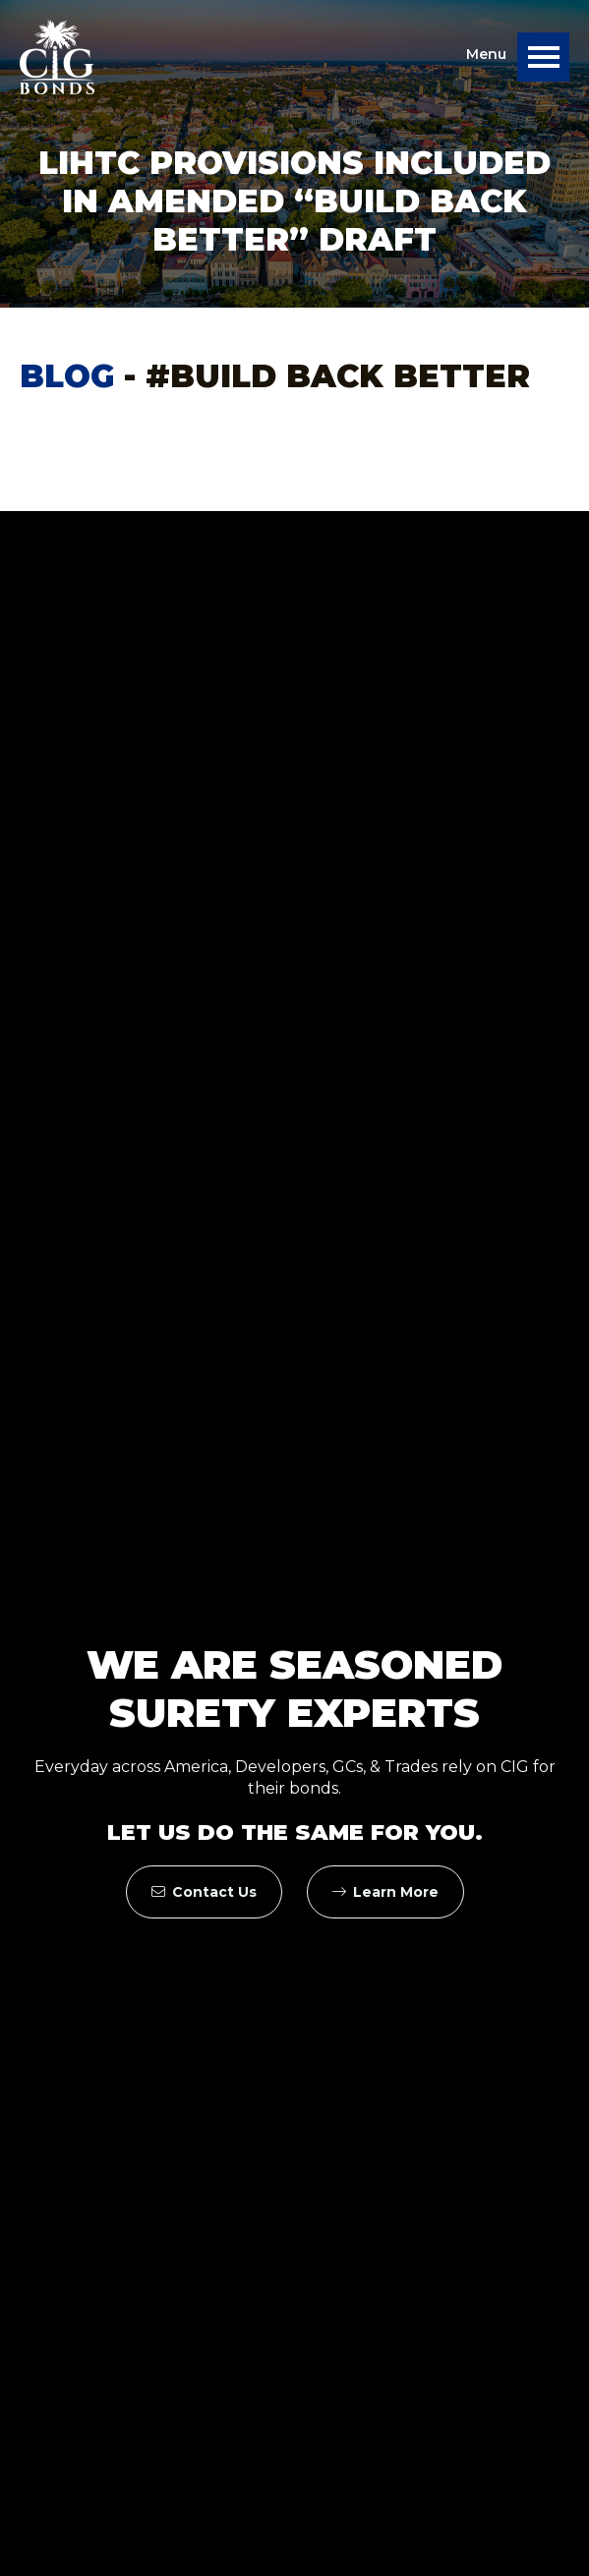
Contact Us (204, 1892)
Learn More (385, 1892)
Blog (67, 376)
